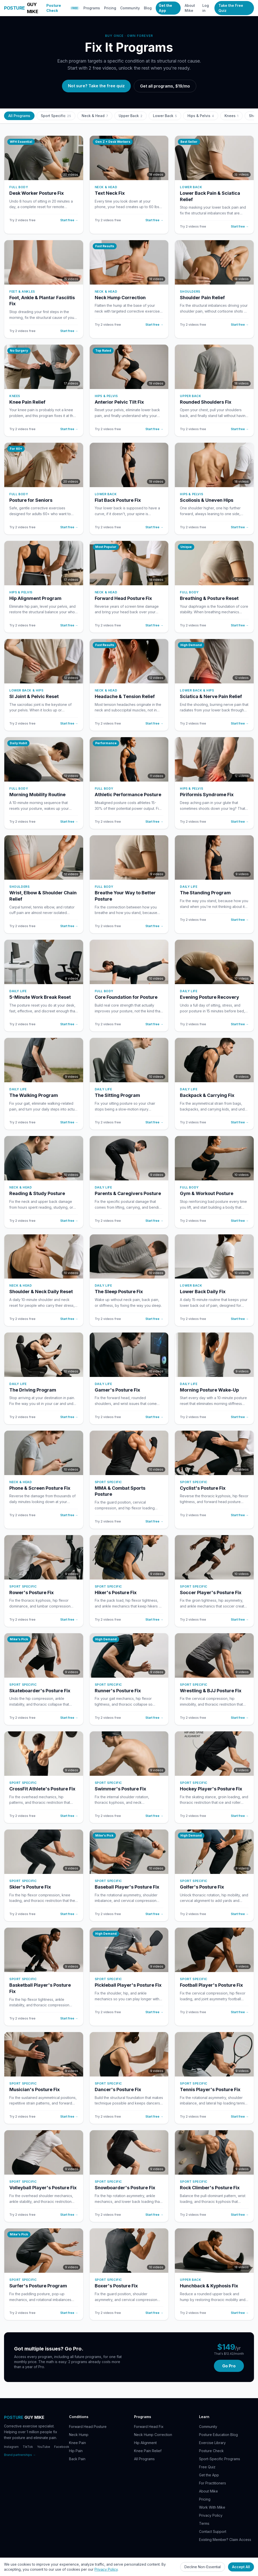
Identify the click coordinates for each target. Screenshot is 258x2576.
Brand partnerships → (20, 2455)
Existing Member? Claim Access (225, 2539)
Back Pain (77, 2459)
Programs (91, 8)
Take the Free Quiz (230, 8)
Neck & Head (95, 116)
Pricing (110, 8)
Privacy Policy (210, 2515)
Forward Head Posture (88, 2426)
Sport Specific (56, 116)
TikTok (28, 2447)
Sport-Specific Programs (219, 2459)
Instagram (11, 2447)
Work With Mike (212, 2507)
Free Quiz (207, 2467)
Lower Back (165, 116)
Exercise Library (212, 2443)
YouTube (43, 2447)
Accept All (241, 2567)
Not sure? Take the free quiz (96, 85)
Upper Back (130, 116)
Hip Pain (76, 2451)
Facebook (61, 2447)
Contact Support (212, 2531)
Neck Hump (78, 2434)
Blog (148, 8)
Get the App (165, 8)
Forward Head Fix (149, 2426)
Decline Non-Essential (202, 2567)
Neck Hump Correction (153, 2434)
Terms (204, 2523)
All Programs (19, 116)
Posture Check (62, 8)
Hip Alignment (145, 2443)
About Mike (190, 8)
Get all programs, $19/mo (165, 86)
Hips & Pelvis (200, 116)
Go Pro (229, 2365)
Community (130, 8)
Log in (205, 8)
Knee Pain (77, 2443)
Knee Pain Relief (148, 2451)
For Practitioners (212, 2483)
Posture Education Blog (218, 2434)
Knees (231, 116)
